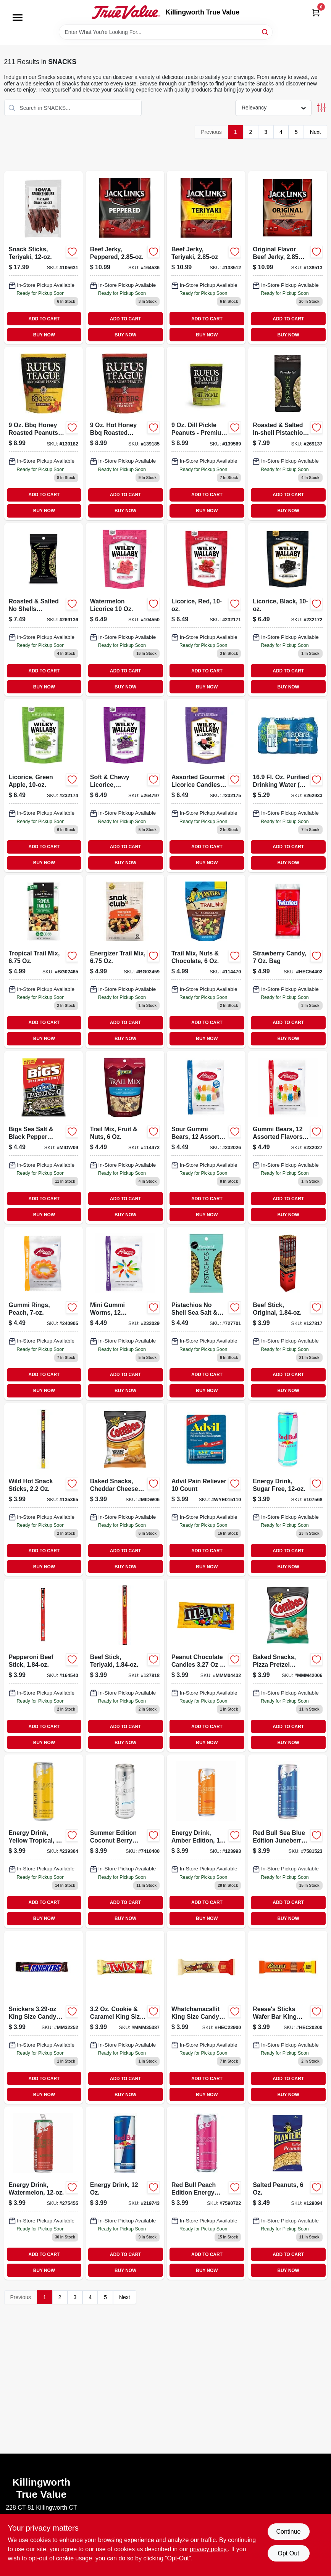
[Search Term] (166, 32)
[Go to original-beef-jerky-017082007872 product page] (287, 257)
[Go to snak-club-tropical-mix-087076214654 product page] (43, 961)
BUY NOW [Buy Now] (44, 335)
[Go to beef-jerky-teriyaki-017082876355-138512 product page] (206, 257)
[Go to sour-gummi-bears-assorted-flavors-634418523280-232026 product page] (206, 1137)
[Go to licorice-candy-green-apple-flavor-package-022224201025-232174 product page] (43, 785)
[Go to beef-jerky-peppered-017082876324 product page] (125, 257)
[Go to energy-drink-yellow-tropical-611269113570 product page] (43, 1841)
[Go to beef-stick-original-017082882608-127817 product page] (287, 1313)
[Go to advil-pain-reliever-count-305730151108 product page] (206, 1489)
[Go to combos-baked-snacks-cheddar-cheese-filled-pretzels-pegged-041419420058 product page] (125, 1489)
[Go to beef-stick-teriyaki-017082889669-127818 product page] (125, 1665)
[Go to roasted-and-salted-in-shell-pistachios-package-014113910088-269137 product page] (287, 433)
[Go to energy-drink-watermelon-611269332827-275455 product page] (43, 2193)
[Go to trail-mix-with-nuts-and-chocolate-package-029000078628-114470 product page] (206, 961)
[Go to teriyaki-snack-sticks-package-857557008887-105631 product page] (43, 257)
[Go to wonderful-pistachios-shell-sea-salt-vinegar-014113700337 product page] (206, 1313)
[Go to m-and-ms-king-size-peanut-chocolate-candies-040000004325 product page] (206, 1665)
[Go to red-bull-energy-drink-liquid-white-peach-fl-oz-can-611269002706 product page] (206, 2193)
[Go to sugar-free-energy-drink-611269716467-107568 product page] (287, 1489)
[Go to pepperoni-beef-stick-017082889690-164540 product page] (43, 1665)
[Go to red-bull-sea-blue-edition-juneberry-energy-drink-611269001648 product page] (287, 1841)
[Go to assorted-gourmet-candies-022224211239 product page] (206, 785)
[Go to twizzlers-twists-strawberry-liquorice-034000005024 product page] (287, 961)
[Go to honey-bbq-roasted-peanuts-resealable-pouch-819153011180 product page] (125, 433)
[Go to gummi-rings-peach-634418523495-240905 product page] (43, 1313)
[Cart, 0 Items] (316, 12)
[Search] (265, 31)
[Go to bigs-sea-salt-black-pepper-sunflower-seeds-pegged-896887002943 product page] (43, 1137)
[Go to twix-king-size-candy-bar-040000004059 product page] (125, 2017)
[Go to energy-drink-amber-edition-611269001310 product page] (206, 1841)
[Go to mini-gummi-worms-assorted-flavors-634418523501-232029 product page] (125, 1313)
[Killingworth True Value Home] (126, 12)
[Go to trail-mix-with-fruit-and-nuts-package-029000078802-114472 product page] (125, 1137)
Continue (288, 2531)
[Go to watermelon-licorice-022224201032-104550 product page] (125, 609)
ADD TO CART (44, 319)
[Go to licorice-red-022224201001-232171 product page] (206, 609)
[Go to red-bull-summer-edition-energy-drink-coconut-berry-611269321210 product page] (125, 1841)
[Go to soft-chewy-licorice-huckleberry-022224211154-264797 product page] (125, 785)
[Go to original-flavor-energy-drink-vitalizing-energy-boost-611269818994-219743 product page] (125, 2193)
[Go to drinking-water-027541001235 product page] (287, 785)
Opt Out (288, 2553)
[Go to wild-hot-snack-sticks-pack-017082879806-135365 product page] (43, 1489)
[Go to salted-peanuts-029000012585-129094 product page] (287, 2193)
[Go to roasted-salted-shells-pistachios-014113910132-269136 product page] (43, 609)
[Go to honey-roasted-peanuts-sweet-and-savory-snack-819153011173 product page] (43, 433)
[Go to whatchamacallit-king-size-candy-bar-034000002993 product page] (206, 2017)
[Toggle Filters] (321, 107)
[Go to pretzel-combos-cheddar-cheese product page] (287, 1665)
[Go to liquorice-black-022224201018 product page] (287, 609)
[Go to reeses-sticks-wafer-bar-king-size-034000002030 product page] (287, 2017)
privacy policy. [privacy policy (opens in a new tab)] (209, 2549)
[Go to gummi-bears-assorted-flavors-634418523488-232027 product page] (287, 1137)
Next (315, 132)
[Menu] (18, 18)
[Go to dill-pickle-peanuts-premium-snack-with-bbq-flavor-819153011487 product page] (206, 433)
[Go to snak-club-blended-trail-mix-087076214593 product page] (125, 961)
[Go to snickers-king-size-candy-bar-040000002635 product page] (43, 2017)
